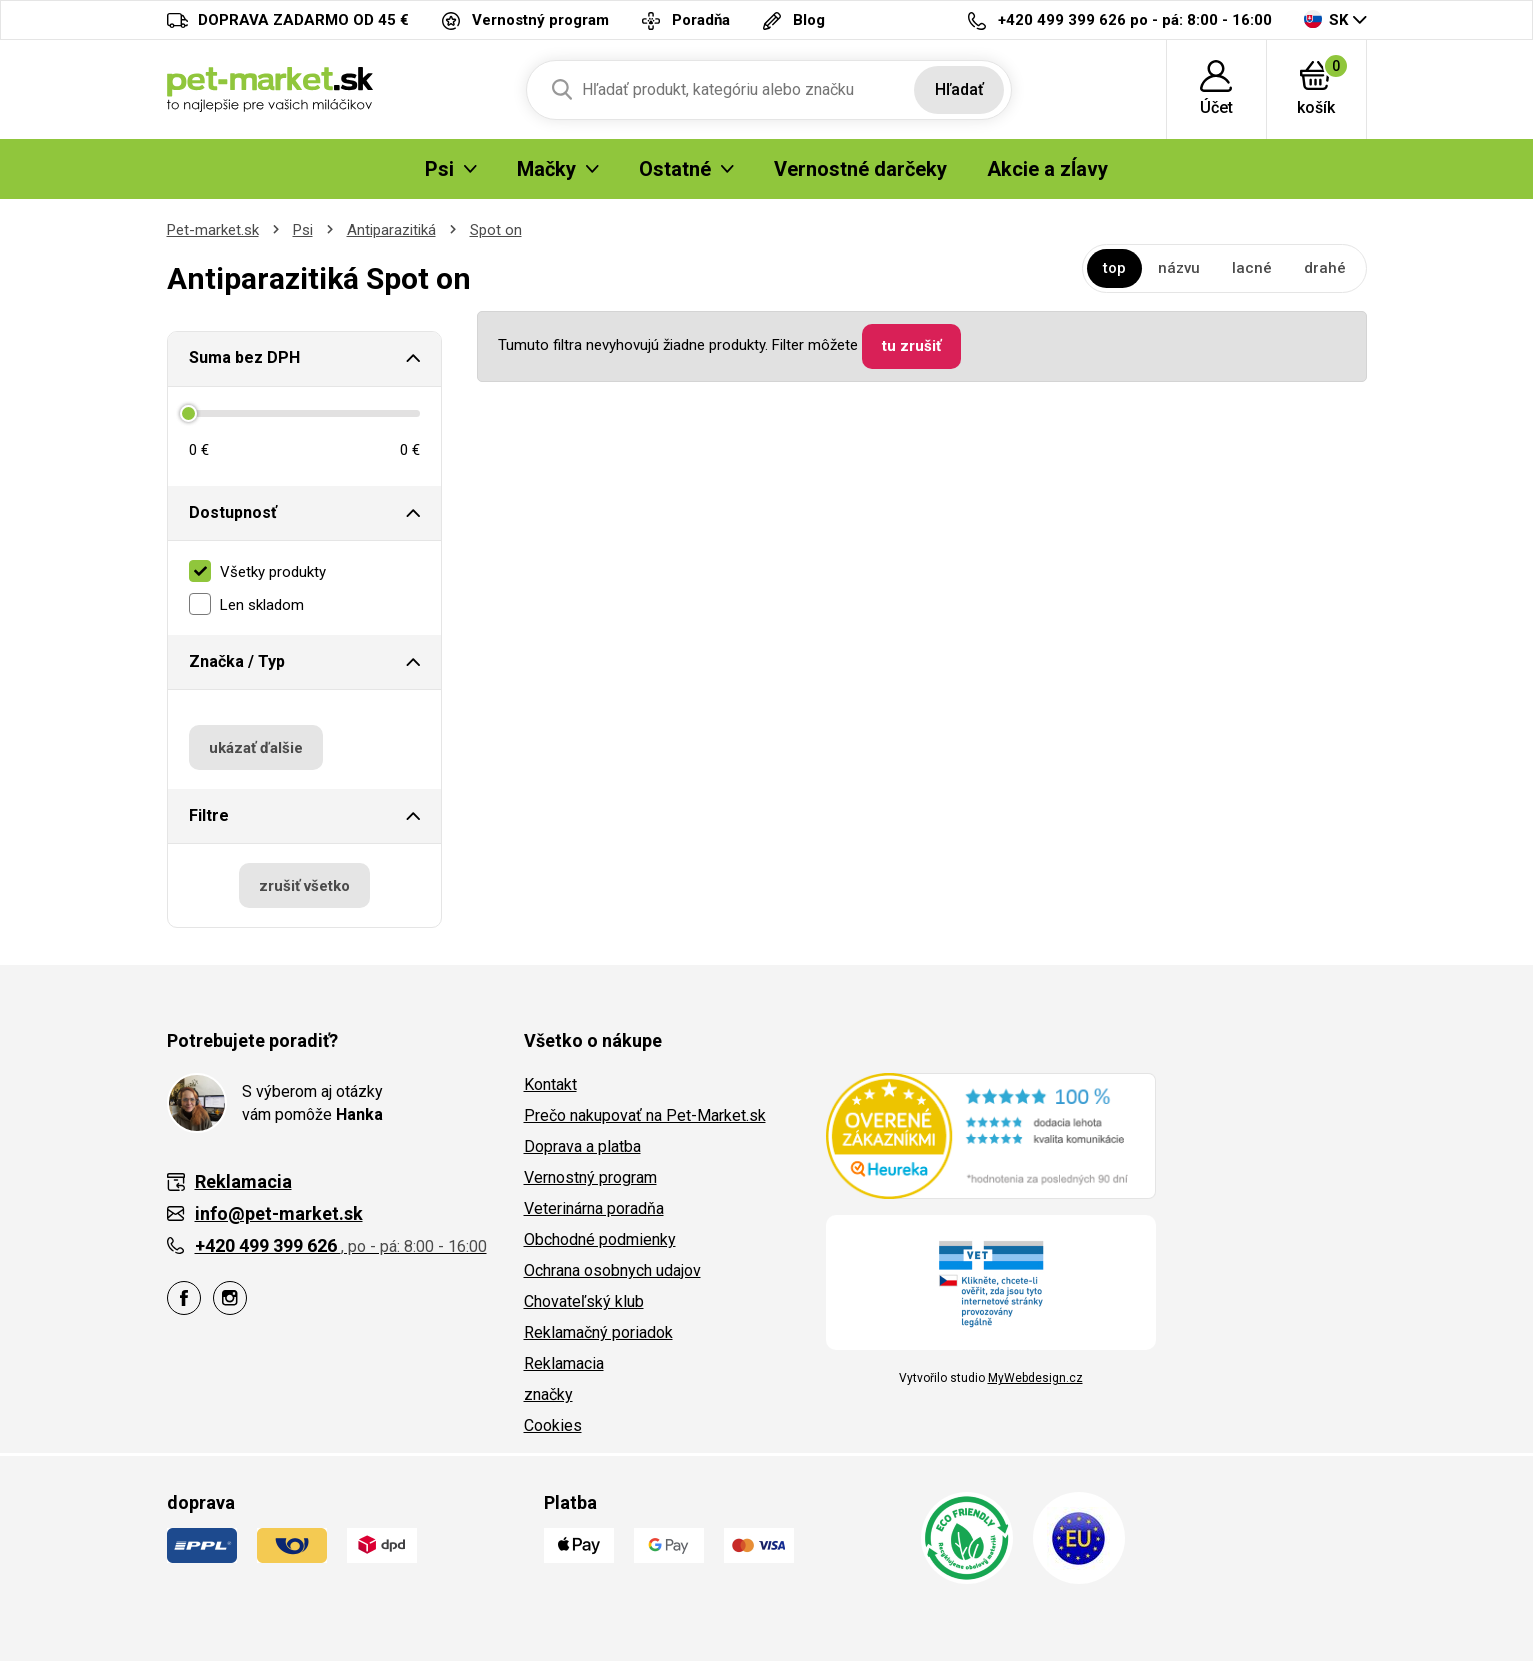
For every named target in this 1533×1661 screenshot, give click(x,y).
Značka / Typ (237, 661)
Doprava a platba (582, 1146)
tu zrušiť (911, 346)
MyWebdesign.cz (1035, 1378)
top (1114, 268)
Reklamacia (564, 1363)
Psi (303, 230)
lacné (1252, 268)
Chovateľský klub (584, 1301)
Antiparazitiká (391, 230)
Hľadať (959, 89)
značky (548, 1394)
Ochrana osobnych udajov (612, 1270)
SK (1326, 19)
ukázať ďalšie (256, 748)
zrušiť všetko (304, 886)
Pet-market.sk (213, 230)
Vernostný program (590, 1177)
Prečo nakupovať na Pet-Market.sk (645, 1115)
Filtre (209, 815)
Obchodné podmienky (600, 1239)
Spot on (496, 230)
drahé (1325, 268)
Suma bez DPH (244, 357)
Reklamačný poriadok (598, 1332)
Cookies (553, 1425)
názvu (1179, 268)
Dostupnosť (233, 512)
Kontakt (550, 1084)
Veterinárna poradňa (594, 1208)
